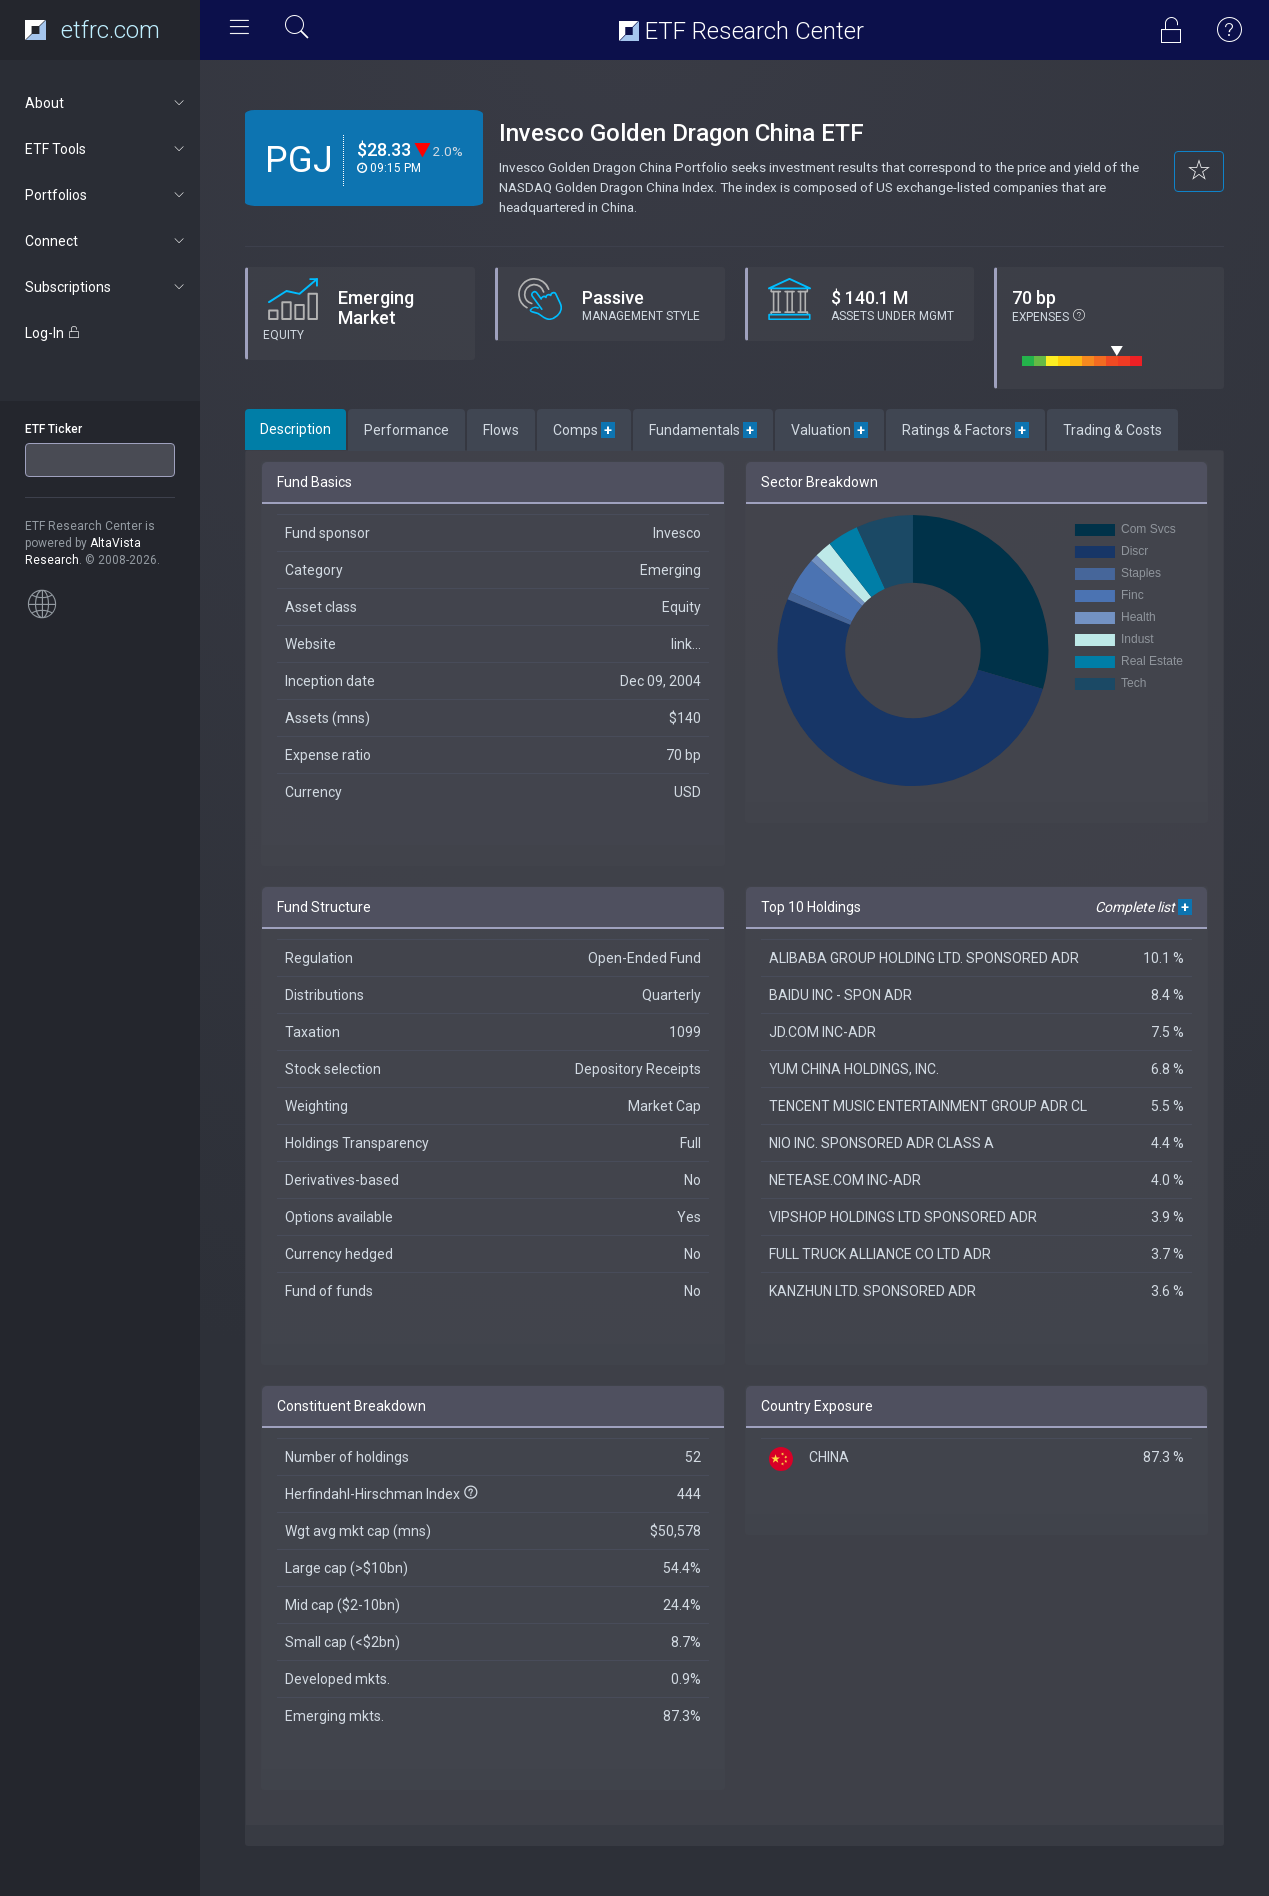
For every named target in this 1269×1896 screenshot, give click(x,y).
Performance (406, 430)
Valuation (829, 430)
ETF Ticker (53, 429)
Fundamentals (703, 430)
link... (686, 644)
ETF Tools (106, 149)
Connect (106, 241)
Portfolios (106, 195)
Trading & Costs (1112, 430)
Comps (584, 430)
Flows (501, 430)
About (106, 103)
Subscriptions (106, 287)
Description (295, 429)
